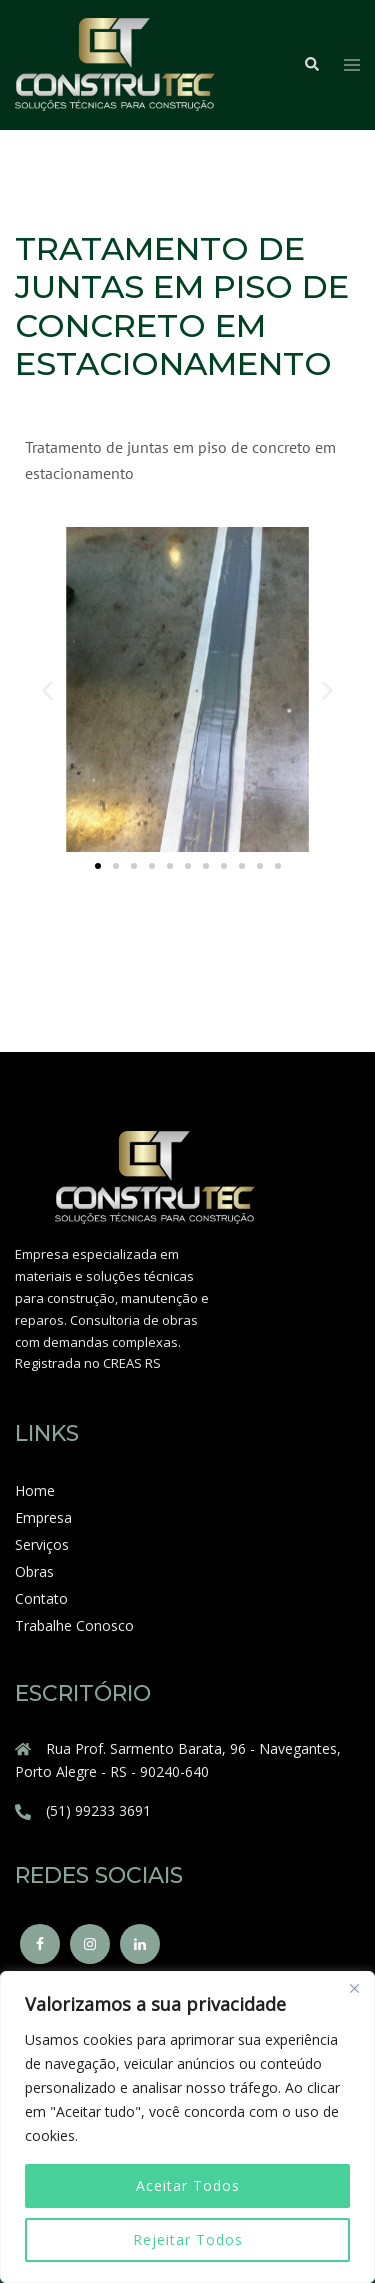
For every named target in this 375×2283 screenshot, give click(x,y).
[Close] (354, 1988)
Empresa (43, 1517)
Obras (34, 1571)
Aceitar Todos (188, 2185)
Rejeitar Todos (188, 2239)
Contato (41, 1598)
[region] (187, 2127)
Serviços (42, 1544)
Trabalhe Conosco (74, 1625)
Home (35, 1490)
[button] (47, 689)
